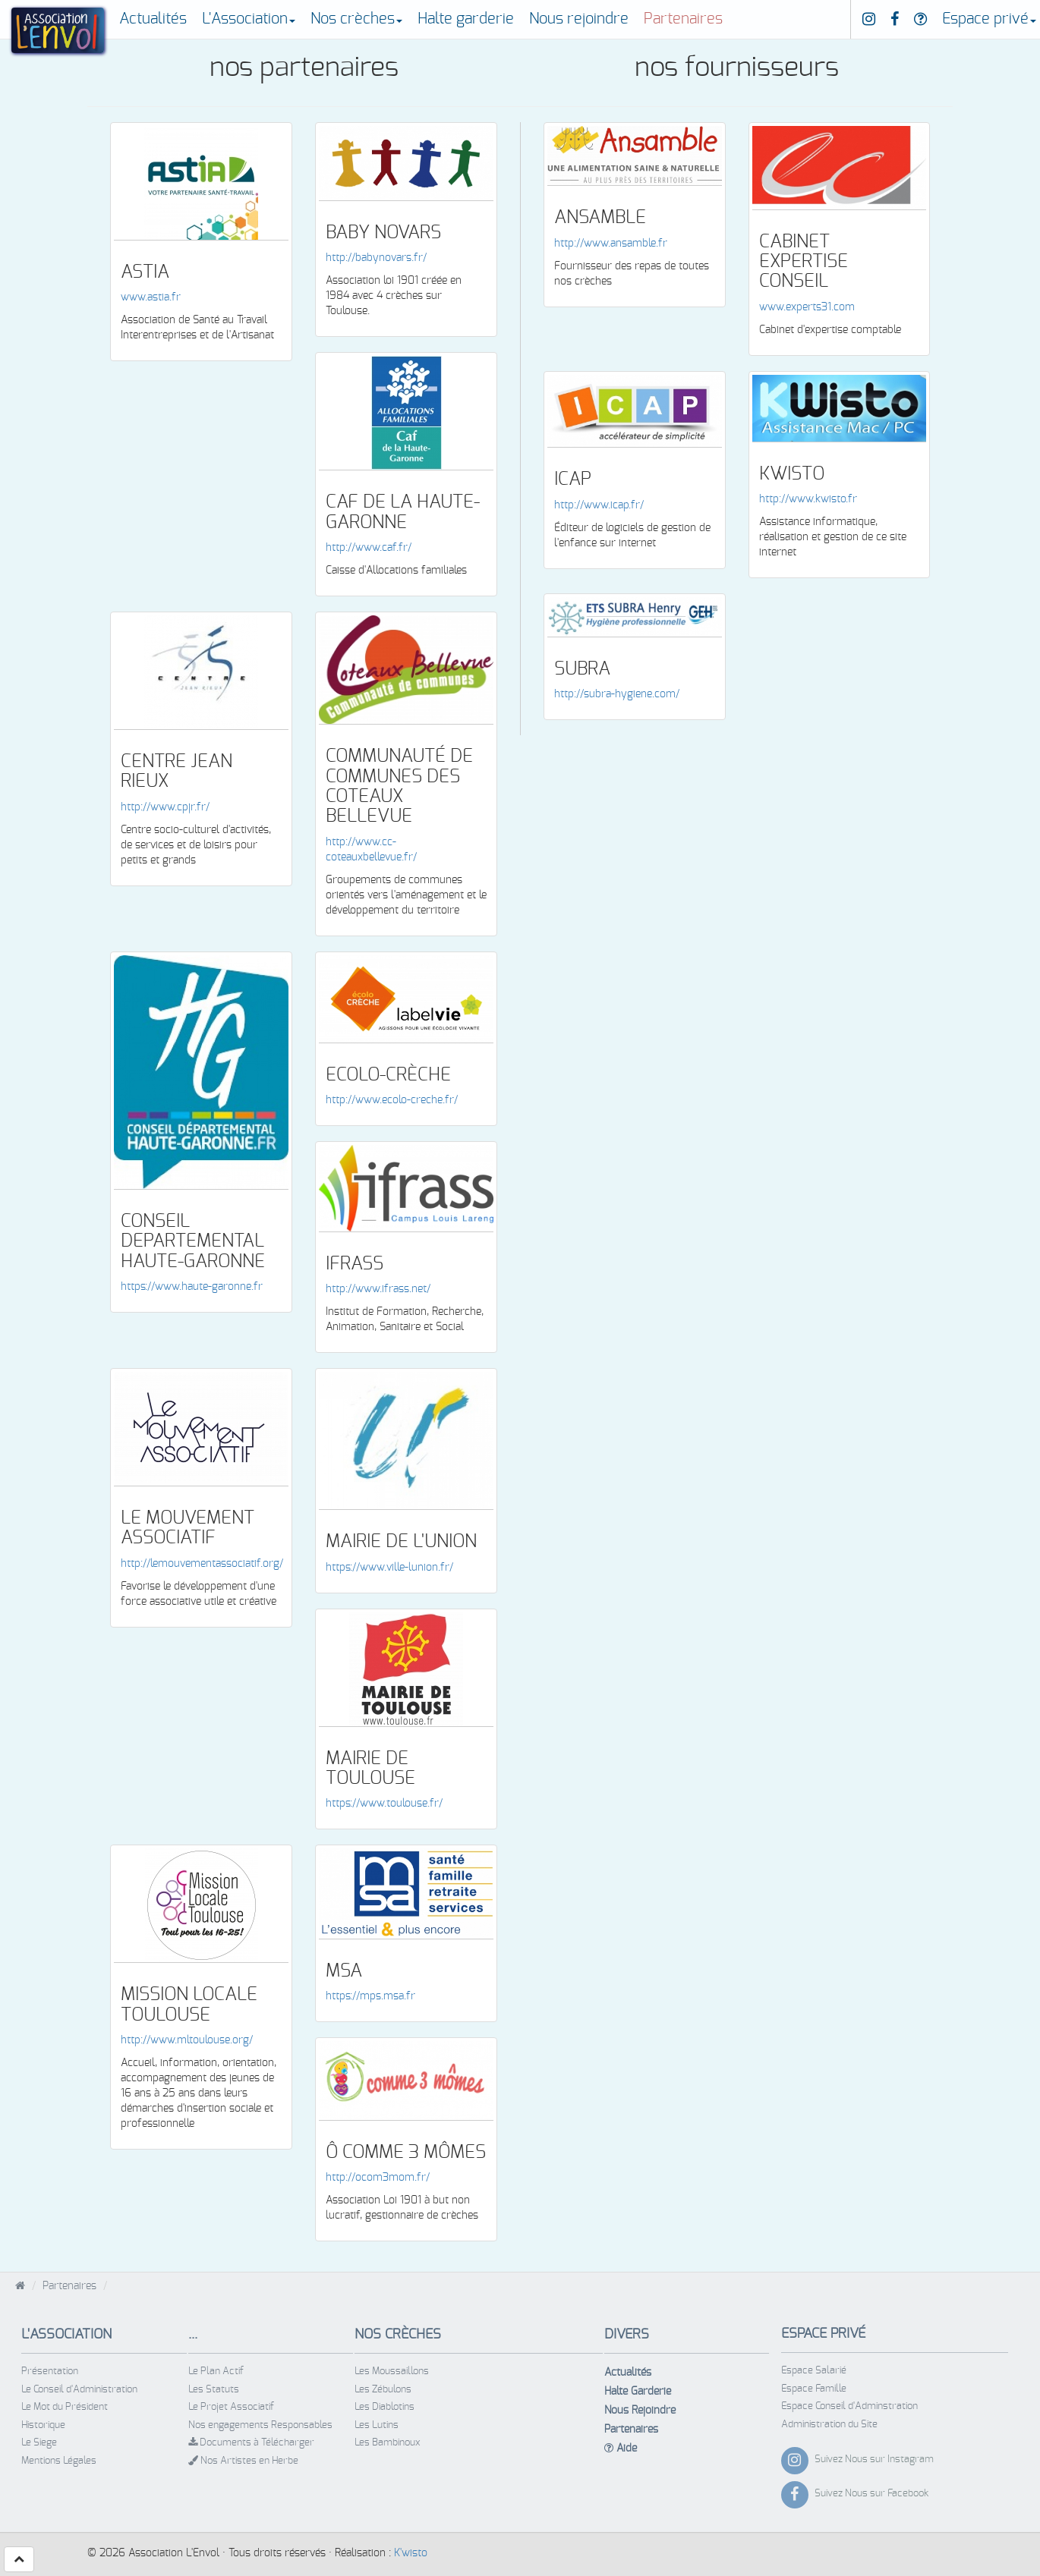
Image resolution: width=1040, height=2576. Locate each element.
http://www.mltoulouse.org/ (187, 2040)
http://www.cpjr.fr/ (165, 807)
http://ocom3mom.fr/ (378, 2177)
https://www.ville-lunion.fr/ (389, 1567)
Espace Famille (813, 2389)
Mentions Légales (58, 2461)
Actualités (153, 19)
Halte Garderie (637, 2391)
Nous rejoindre (579, 19)
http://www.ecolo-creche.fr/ (392, 1100)
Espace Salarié (813, 2371)
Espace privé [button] (989, 19)
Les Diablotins (384, 2407)
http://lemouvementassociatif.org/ (202, 1563)
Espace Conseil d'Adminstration (849, 2406)
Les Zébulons (383, 2390)
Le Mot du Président (64, 2407)
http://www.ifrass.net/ (378, 1289)
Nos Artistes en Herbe (243, 2460)
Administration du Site (829, 2425)
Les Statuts (213, 2390)
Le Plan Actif (216, 2371)
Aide (620, 2448)
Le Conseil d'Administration (79, 2390)
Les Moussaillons (392, 2371)
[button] (19, 2559)
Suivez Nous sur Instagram (874, 2459)
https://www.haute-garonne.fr (192, 1287)
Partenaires (683, 19)
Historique (43, 2425)
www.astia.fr (151, 297)
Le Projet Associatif (231, 2407)
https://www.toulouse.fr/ (384, 1803)
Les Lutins (377, 2425)
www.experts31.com (807, 307)
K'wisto (410, 2553)
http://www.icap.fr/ (599, 505)
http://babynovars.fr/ (376, 258)
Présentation (49, 2371)
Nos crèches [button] (356, 19)
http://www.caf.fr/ (368, 548)
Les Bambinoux (388, 2443)
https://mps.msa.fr (370, 1996)
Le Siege (39, 2443)
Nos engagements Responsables (260, 2425)
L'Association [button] (248, 19)
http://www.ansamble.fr (610, 243)
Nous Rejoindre (640, 2410)
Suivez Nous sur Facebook (871, 2494)
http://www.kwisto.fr (808, 499)
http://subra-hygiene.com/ (616, 694)
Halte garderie (466, 19)
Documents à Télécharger (251, 2442)
